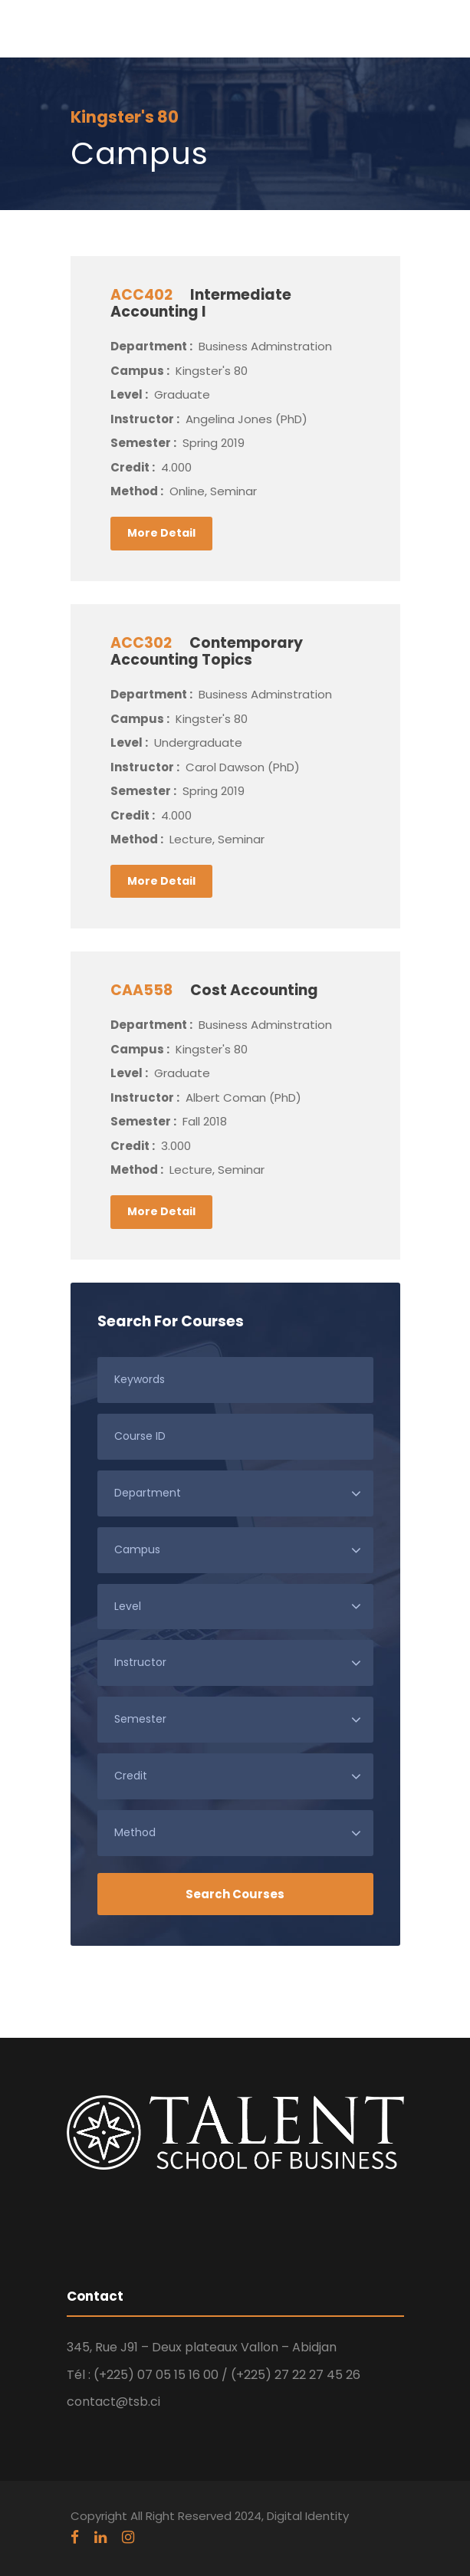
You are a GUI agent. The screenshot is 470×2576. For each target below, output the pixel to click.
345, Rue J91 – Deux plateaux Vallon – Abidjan (202, 2347)
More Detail (161, 532)
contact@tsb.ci (113, 2401)
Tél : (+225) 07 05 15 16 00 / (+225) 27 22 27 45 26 (213, 2375)
